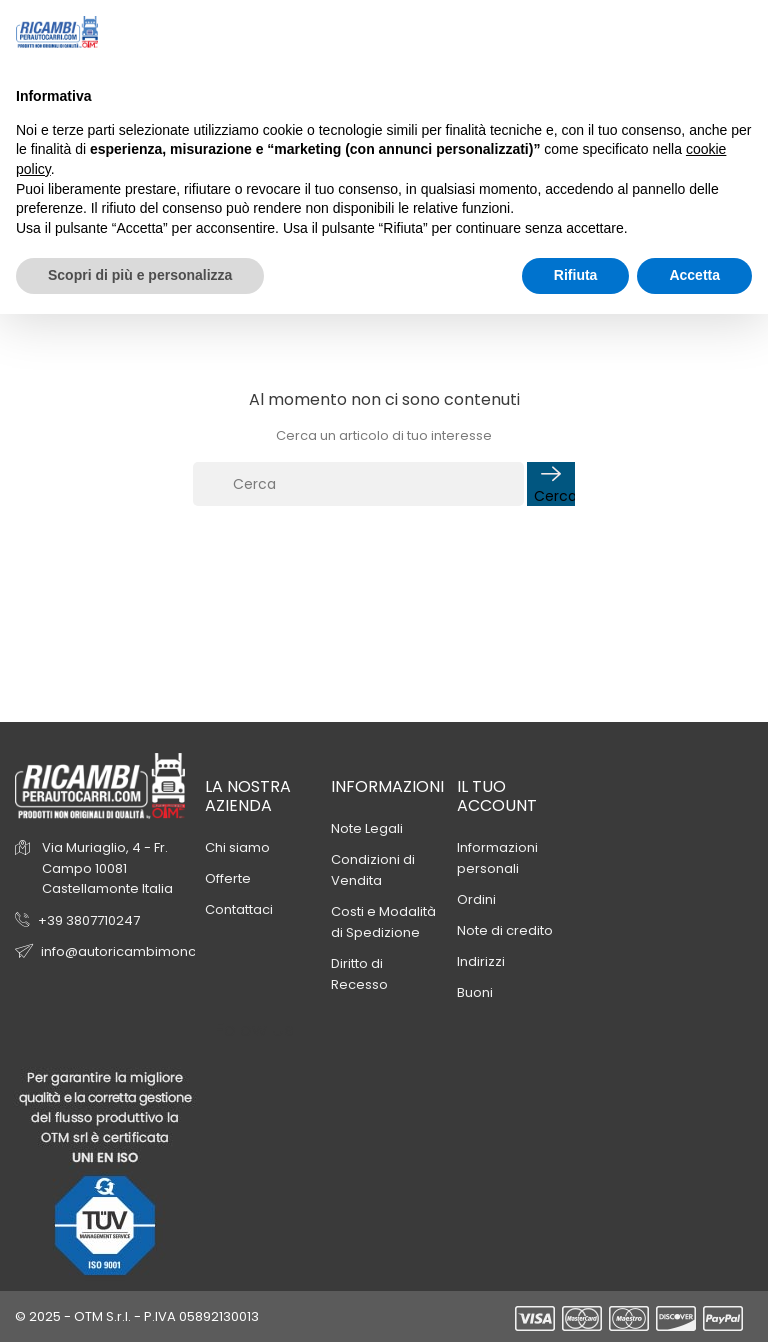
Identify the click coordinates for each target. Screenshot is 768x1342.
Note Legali (367, 828)
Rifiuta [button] (576, 275)
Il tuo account (497, 796)
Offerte (228, 878)
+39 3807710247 (89, 920)
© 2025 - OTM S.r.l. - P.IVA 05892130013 (137, 1316)
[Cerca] (358, 484)
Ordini (476, 899)
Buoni (475, 992)
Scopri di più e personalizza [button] (140, 275)
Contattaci (239, 909)
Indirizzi (481, 961)
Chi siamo (237, 847)
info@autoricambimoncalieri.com (151, 951)
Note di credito (505, 930)
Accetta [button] (694, 275)
